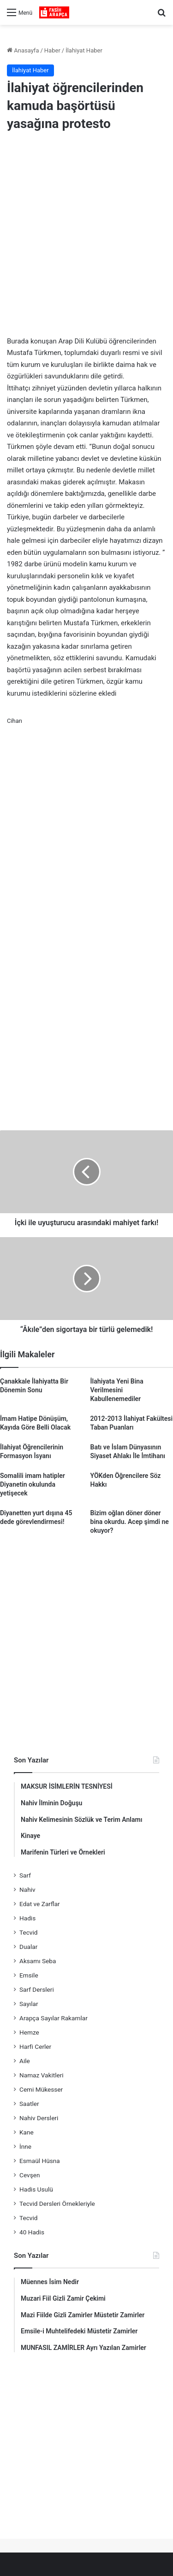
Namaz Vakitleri (41, 2075)
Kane (26, 2132)
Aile (24, 2060)
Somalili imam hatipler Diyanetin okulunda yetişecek (32, 1484)
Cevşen (29, 2175)
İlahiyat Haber (84, 50)
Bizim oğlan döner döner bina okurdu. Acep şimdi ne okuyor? (129, 1521)
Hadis (27, 1918)
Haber (52, 50)
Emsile (28, 1975)
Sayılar (28, 2003)
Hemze (29, 2032)
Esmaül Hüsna (39, 2160)
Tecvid (28, 1932)
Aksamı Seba (37, 1961)
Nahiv (27, 1889)
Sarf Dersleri (36, 1989)
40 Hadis (31, 2232)
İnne (25, 2146)
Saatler (29, 2103)
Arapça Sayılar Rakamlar (53, 2018)
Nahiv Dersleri (38, 2118)
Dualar (28, 1946)
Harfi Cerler (35, 2046)
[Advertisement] (86, 235)
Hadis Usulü (36, 2189)
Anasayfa (23, 50)
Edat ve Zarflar (39, 1903)
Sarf (25, 1875)
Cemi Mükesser (41, 2089)
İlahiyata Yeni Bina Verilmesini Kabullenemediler (116, 1390)
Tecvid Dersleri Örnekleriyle (57, 2203)
